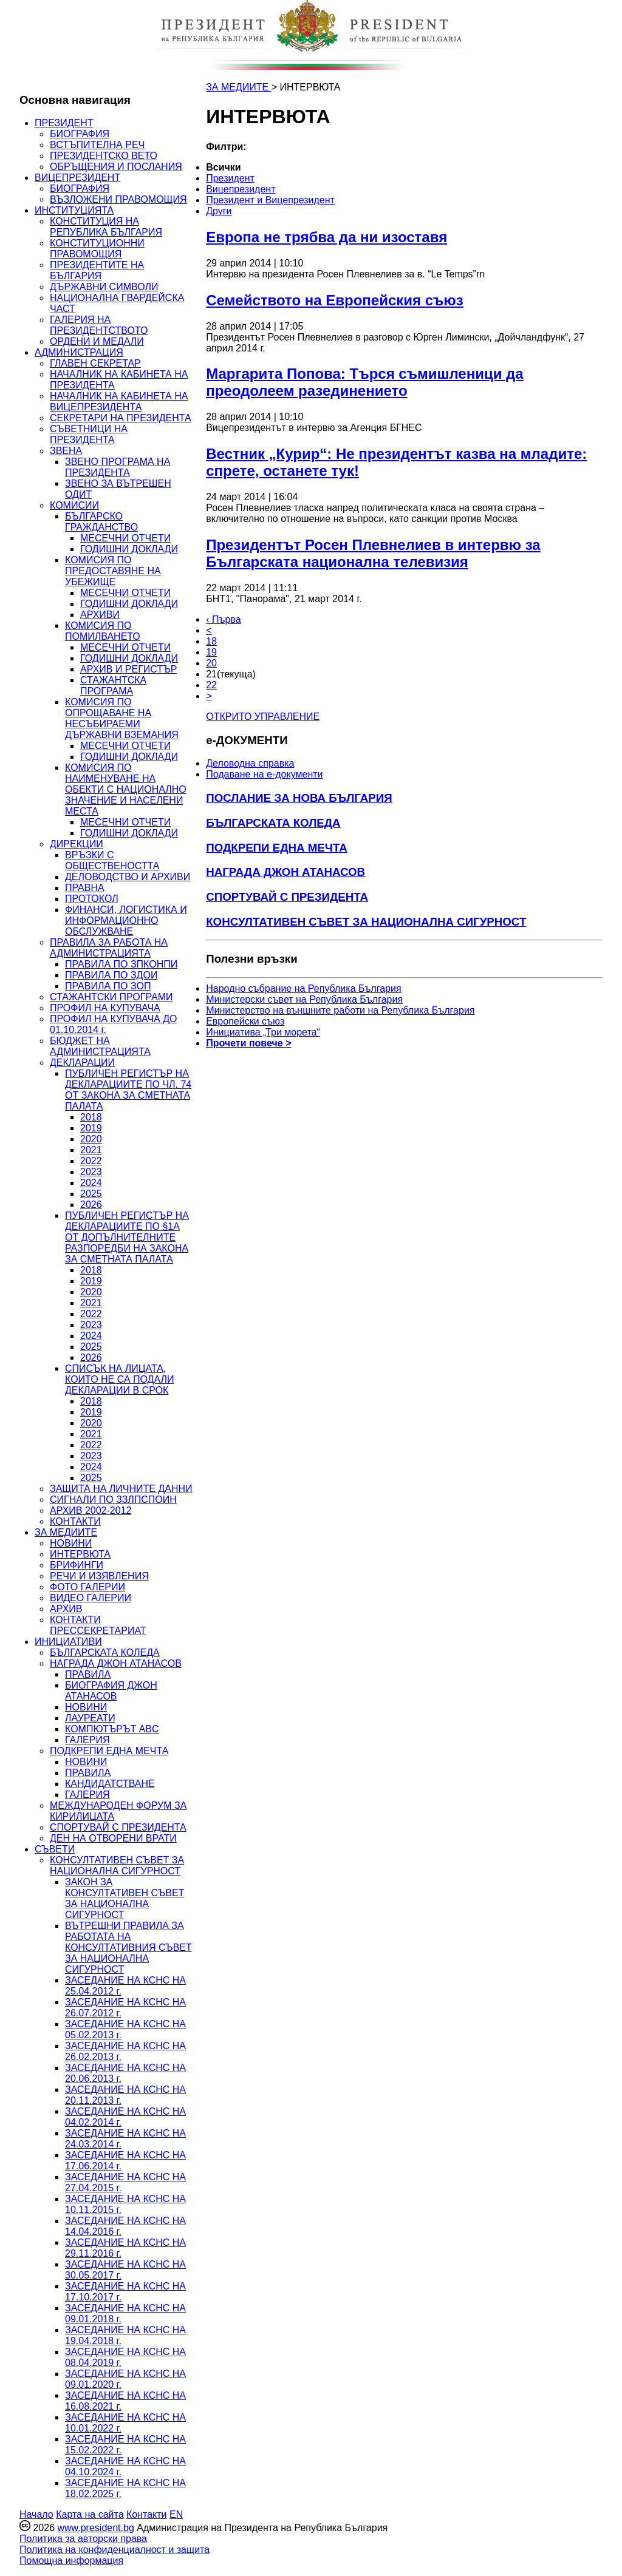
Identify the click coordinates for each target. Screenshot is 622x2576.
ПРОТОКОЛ (91, 898)
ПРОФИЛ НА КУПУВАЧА (105, 1008)
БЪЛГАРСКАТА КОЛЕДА (105, 1652)
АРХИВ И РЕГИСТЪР (128, 669)
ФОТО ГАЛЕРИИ (87, 1587)
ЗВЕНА (66, 451)
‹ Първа (223, 619)
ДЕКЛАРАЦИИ (82, 1062)
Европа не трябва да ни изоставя (326, 237)
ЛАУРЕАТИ (90, 1718)
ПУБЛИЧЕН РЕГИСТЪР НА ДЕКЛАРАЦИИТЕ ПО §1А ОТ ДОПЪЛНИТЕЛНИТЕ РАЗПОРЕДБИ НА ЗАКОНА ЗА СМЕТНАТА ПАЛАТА (127, 1237)
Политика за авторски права (83, 2539)
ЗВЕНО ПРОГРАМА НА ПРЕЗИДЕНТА (117, 467)
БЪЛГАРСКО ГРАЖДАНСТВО (101, 521)
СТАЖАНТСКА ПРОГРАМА (113, 685)
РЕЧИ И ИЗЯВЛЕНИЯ (99, 1576)
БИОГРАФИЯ (79, 134)
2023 (91, 1172)
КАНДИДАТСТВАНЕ (110, 1783)
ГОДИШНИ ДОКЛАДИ (129, 549)
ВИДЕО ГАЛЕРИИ (90, 1598)
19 (211, 652)
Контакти (146, 2514)
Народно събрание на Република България (304, 988)
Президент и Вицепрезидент (270, 200)
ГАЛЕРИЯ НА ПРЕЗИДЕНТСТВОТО (99, 325)
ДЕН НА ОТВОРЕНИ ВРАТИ (113, 1838)
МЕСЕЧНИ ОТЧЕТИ (125, 538)
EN (176, 2514)
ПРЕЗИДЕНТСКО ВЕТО (103, 156)
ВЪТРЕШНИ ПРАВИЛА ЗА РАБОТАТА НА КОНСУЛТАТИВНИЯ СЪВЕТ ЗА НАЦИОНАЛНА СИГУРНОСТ (128, 1947)
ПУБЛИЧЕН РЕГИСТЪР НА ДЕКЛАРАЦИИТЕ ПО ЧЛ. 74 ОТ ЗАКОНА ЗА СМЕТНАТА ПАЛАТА (128, 1089)
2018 (91, 1117)
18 (211, 641)
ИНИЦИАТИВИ (68, 1641)
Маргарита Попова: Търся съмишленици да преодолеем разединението (365, 382)
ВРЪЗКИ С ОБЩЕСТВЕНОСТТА (112, 860)
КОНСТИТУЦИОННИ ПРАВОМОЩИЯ (97, 248)
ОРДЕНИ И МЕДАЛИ (97, 341)
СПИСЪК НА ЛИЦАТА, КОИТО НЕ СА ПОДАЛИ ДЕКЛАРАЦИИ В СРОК (119, 1379)
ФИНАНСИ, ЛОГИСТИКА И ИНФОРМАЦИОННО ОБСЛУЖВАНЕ (126, 920)
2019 (91, 1128)
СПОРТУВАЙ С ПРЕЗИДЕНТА (118, 1827)
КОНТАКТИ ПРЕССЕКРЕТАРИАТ (98, 1625)
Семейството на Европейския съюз (334, 300)
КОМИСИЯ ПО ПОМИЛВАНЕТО (102, 631)
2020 (91, 1139)
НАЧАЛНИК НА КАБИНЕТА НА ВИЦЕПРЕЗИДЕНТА (119, 401)
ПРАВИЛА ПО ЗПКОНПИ (121, 964)
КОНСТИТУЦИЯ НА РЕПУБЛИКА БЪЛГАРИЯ (106, 226)
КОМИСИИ (74, 505)
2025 (91, 1193)
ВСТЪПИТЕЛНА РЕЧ (97, 145)
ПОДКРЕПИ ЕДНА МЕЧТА (109, 1751)
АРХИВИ (100, 614)
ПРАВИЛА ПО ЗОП (108, 986)
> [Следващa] (208, 696)
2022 (91, 1161)
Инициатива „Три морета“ (263, 1032)
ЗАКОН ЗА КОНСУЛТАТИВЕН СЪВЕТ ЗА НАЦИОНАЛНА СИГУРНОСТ (124, 1898)
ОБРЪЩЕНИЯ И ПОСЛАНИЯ (116, 166)
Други (218, 211)
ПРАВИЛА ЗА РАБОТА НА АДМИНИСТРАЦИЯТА (109, 947)
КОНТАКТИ (75, 1521)
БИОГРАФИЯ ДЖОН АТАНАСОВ (111, 1690)
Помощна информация (71, 2560)
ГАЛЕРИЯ (87, 1740)
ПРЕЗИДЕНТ (64, 123)
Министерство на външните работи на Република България (340, 1010)
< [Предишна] (208, 630)
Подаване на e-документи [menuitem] (264, 774)
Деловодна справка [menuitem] (250, 763)
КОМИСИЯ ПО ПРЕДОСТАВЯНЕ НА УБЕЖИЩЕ (113, 571)
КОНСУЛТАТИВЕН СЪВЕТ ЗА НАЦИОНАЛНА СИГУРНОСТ (117, 1865)
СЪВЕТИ (55, 1849)
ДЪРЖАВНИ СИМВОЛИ (104, 287)
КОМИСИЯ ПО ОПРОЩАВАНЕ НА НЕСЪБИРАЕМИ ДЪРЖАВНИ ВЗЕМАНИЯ (122, 718)
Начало (36, 2514)
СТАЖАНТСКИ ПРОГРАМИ (111, 997)
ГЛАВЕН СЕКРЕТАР (95, 363)
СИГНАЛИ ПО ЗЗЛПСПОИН (113, 1499)
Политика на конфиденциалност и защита (114, 2549)
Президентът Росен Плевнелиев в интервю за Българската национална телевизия (373, 553)
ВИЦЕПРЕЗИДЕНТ (77, 177)
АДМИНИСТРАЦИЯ (79, 352)
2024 (91, 1183)
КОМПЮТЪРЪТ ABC (112, 1729)
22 (211, 685)
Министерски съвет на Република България (304, 999)
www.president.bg (95, 2528)
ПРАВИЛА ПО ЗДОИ (111, 975)
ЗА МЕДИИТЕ (66, 1532)
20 (211, 663)
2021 (91, 1150)
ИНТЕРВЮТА (80, 1554)
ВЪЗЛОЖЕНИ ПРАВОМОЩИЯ (118, 199)
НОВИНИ (71, 1543)
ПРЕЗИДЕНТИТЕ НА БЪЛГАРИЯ (97, 270)
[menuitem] (319, 167)
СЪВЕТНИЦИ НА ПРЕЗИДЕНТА (89, 434)
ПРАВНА (84, 888)
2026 (91, 1204)
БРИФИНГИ (76, 1565)
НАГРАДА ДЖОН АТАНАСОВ (116, 1663)
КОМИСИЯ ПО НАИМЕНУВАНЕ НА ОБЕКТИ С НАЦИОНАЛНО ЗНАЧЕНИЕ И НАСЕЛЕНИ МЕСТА (125, 789)
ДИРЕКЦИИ (76, 844)
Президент (230, 178)
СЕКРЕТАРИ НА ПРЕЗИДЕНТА (120, 418)
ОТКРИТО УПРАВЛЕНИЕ (263, 716)
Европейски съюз (245, 1021)
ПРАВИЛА (88, 1674)
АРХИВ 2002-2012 (90, 1510)
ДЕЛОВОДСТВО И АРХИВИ (127, 877)
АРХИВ (66, 1609)
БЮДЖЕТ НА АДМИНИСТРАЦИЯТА (100, 1046)
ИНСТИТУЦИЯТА (74, 210)
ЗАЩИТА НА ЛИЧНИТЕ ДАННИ (121, 1488)
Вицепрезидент (240, 189)
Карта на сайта (89, 2514)
